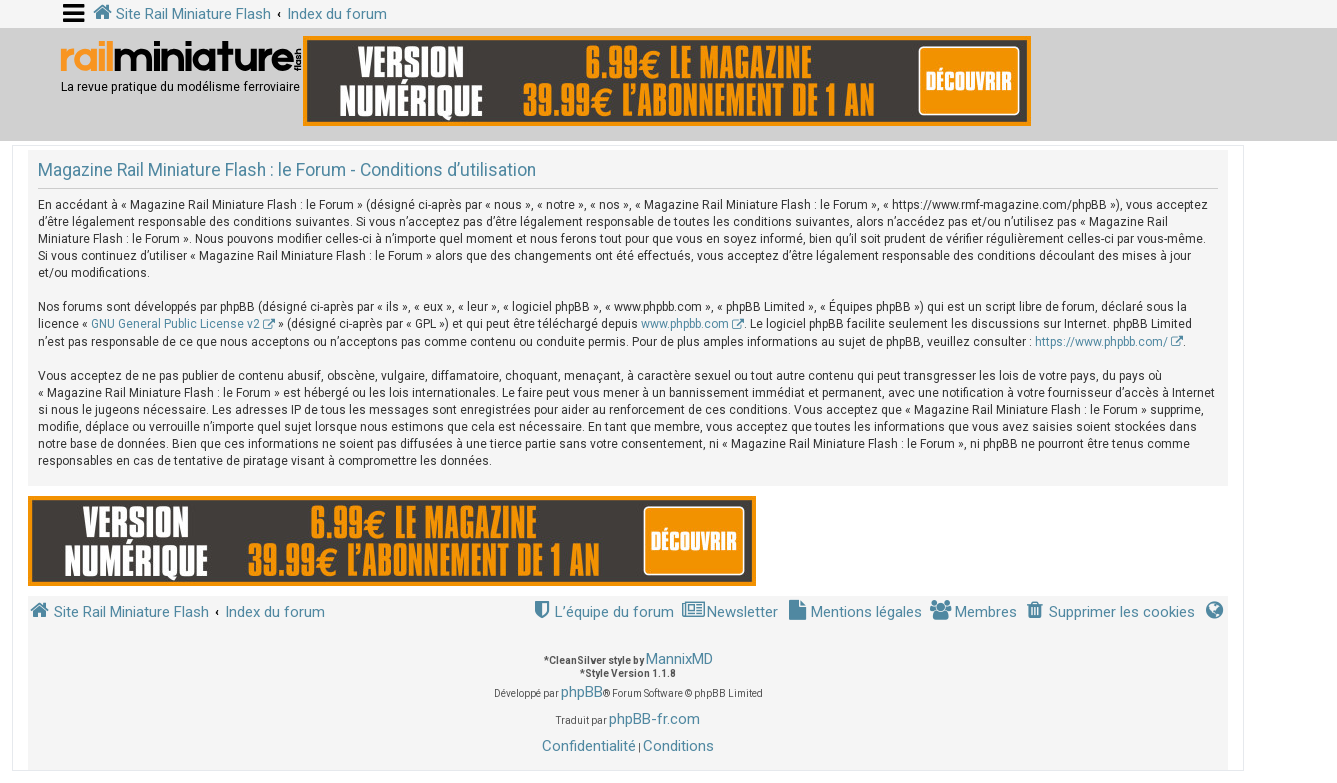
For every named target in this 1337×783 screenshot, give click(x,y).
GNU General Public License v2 (175, 324)
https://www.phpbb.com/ (1101, 342)
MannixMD (679, 659)
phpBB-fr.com (654, 719)
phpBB (582, 692)
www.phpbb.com (685, 324)
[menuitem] (1110, 612)
